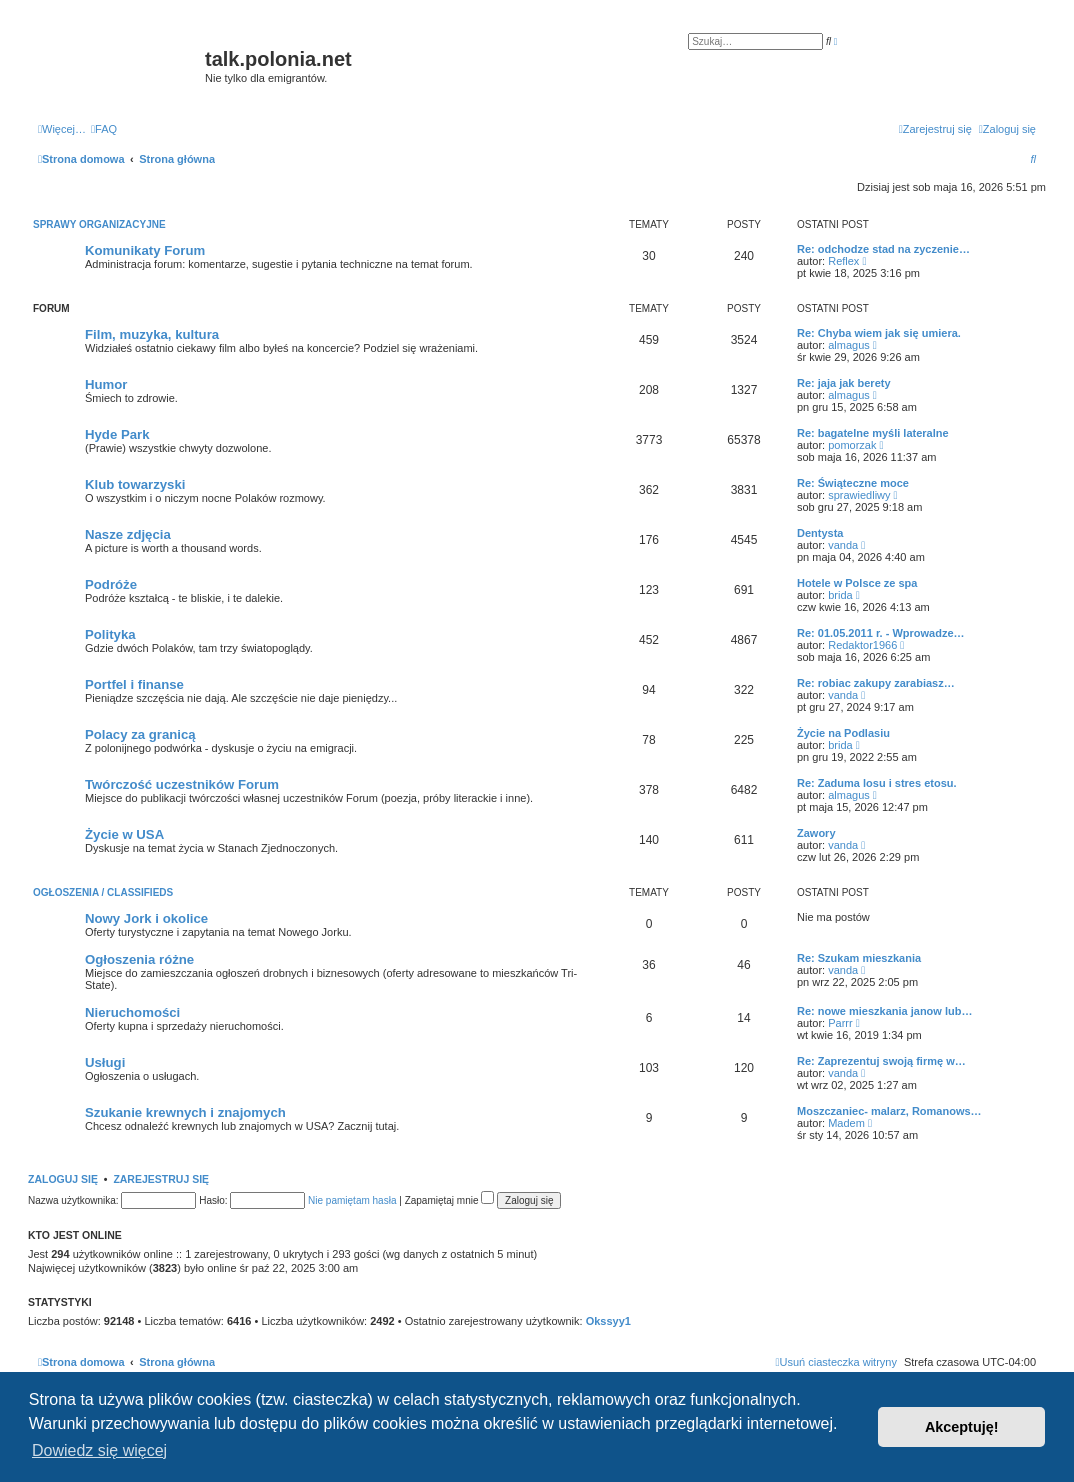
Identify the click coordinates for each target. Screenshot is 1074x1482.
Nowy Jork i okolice (146, 918)
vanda (843, 545)
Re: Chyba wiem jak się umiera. (879, 333)
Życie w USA (124, 834)
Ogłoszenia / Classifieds (103, 892)
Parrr (840, 1023)
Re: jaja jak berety (844, 383)
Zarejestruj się (161, 1179)
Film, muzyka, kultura (152, 334)
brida (840, 595)
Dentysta (820, 533)
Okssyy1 (608, 1321)
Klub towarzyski (135, 484)
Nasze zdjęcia (128, 534)
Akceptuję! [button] (962, 1427)
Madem (846, 1123)
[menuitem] (104, 129)
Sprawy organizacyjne (99, 224)
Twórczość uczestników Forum (182, 784)
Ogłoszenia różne (139, 959)
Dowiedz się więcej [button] (99, 1450)
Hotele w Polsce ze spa (857, 583)
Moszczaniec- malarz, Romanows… (889, 1111)
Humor (106, 384)
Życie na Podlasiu (843, 733)
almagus (849, 345)
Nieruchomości (132, 1012)
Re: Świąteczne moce (853, 483)
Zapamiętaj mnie (450, 1200)
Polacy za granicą (140, 734)
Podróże (111, 584)
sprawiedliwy (859, 495)
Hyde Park (117, 434)
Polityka (110, 634)
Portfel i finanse (134, 684)
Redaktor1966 (862, 645)
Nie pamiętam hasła (352, 1200)
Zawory (816, 833)
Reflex (843, 261)
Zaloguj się (63, 1179)
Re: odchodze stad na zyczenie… (883, 249)
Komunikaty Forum (145, 250)
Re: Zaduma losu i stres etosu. (877, 783)
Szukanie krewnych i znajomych (185, 1112)
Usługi (105, 1062)
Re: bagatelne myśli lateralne (873, 433)
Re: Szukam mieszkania (859, 958)
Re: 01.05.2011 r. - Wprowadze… (881, 633)
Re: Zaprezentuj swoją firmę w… (881, 1061)
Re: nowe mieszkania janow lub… (884, 1011)
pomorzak (852, 445)
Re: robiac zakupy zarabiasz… (876, 683)
